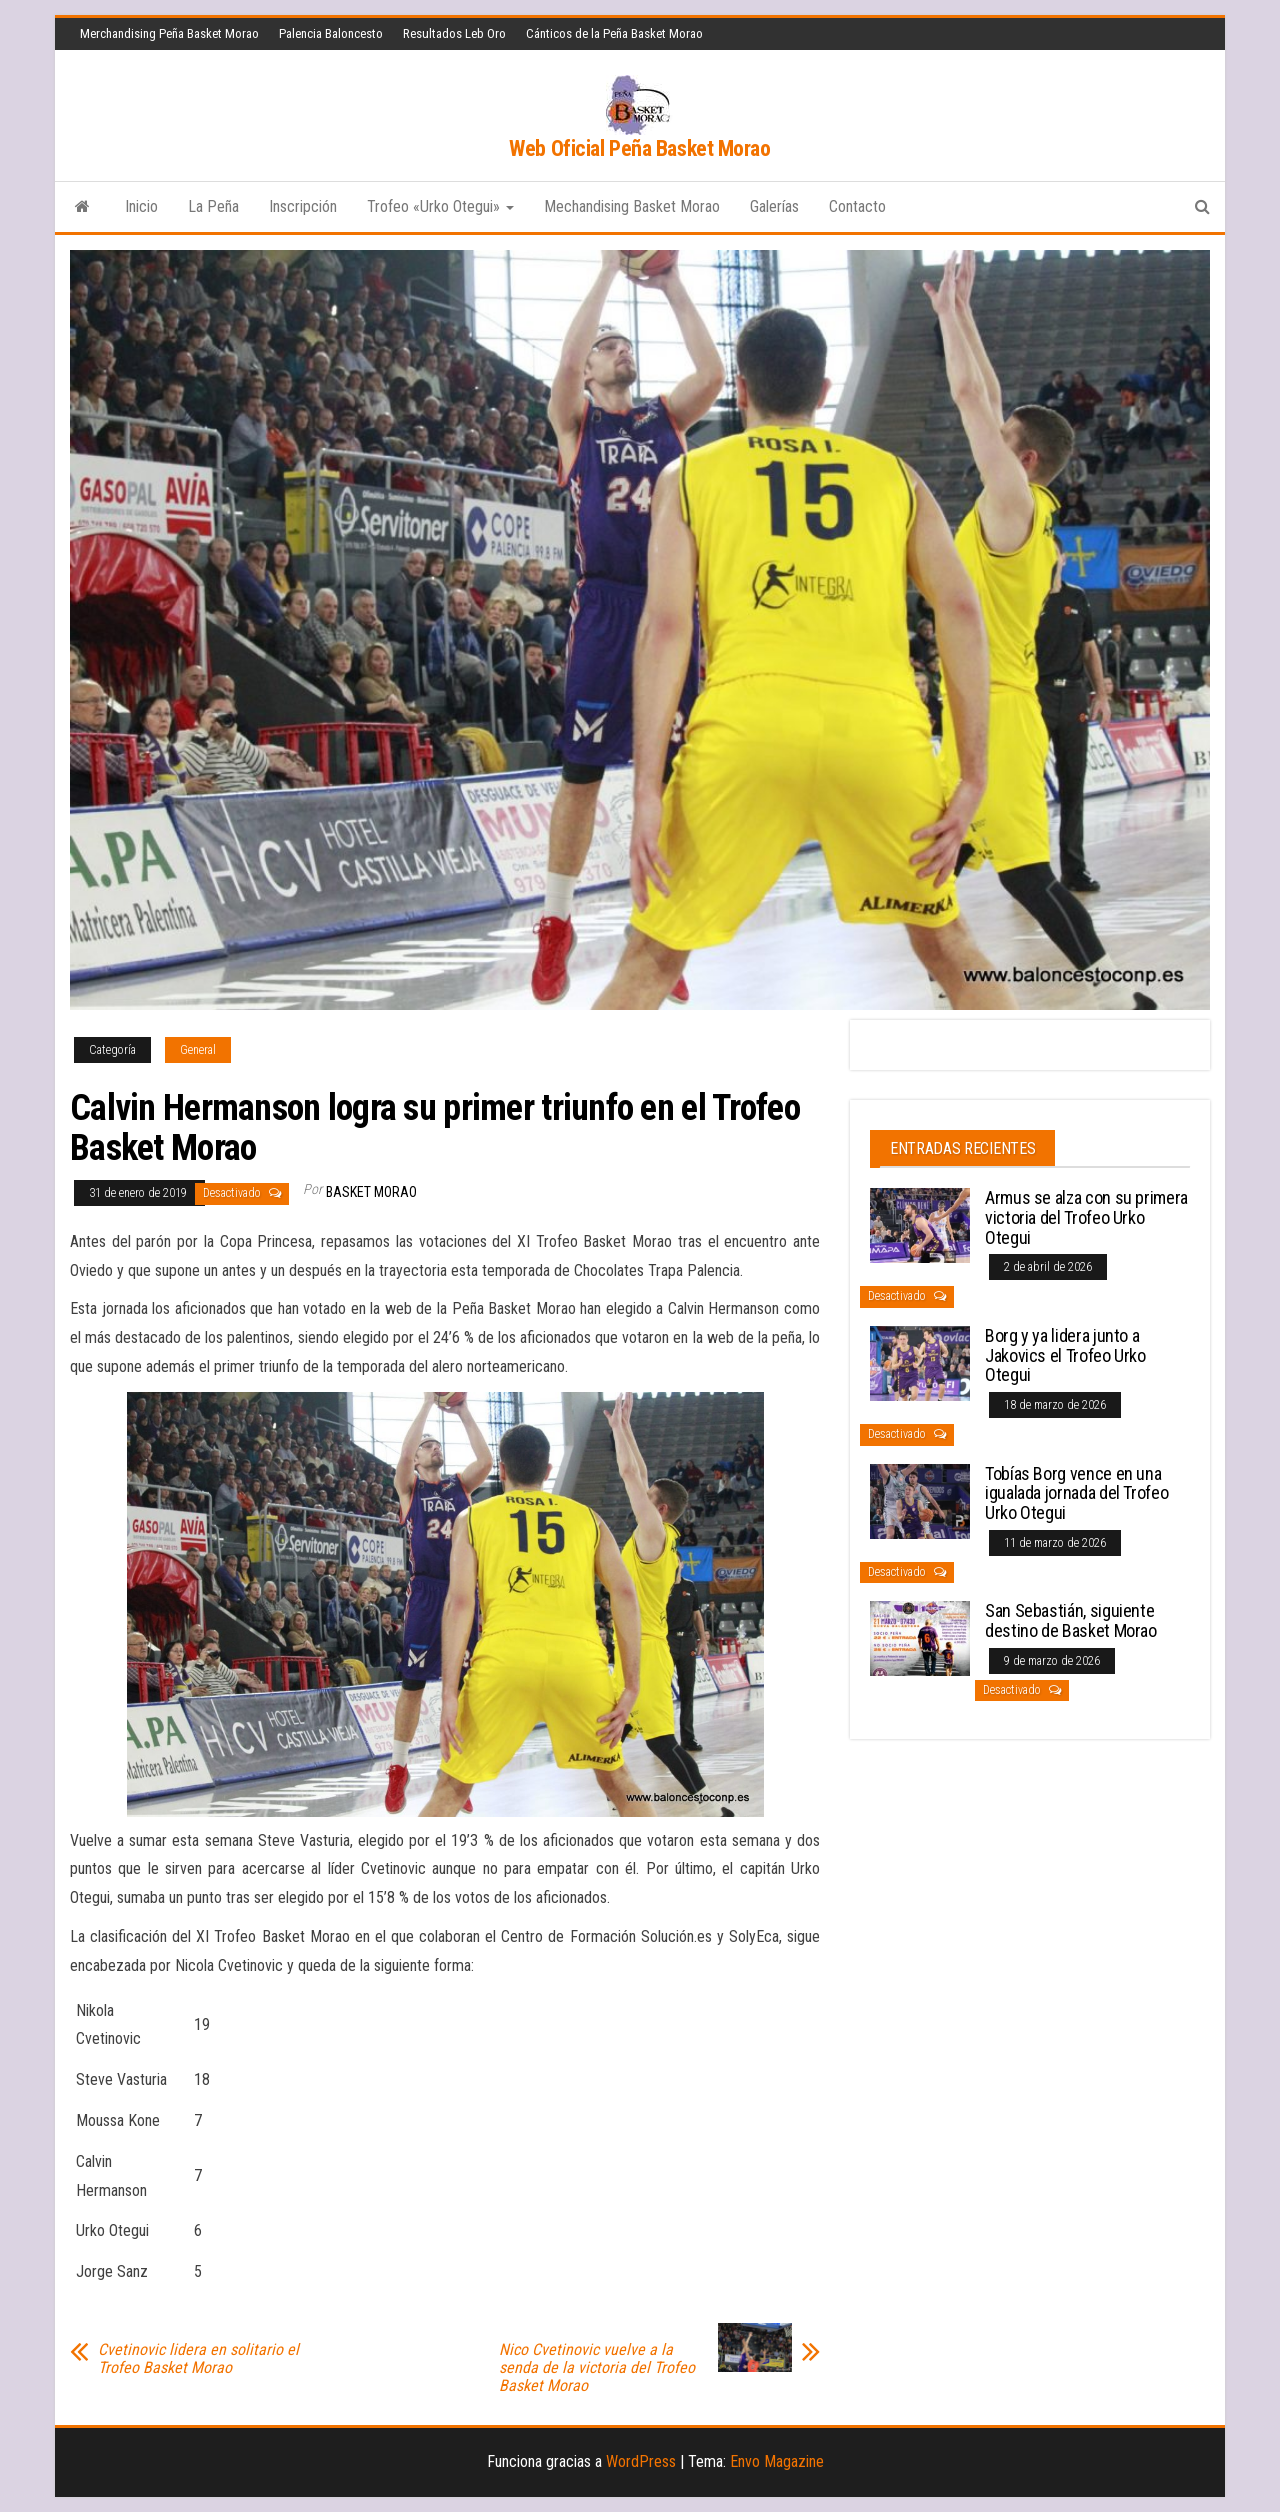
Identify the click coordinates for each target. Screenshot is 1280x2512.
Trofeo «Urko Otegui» (440, 206)
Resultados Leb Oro (454, 33)
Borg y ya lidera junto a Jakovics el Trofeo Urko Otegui (1065, 1355)
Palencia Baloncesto (331, 33)
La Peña (213, 206)
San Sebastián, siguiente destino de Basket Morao (1071, 1620)
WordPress (641, 2461)
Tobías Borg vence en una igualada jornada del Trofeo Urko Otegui (1076, 1493)
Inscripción (303, 206)
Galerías (774, 206)
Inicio (141, 206)
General (198, 1050)
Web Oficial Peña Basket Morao (639, 148)
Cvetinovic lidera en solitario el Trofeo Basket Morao (198, 2359)
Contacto (857, 206)
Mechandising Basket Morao (632, 206)
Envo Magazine (777, 2461)
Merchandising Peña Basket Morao (169, 33)
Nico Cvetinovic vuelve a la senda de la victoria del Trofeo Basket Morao (597, 2368)
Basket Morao (371, 1192)
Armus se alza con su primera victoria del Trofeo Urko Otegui (1086, 1217)
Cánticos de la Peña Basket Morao (614, 33)
